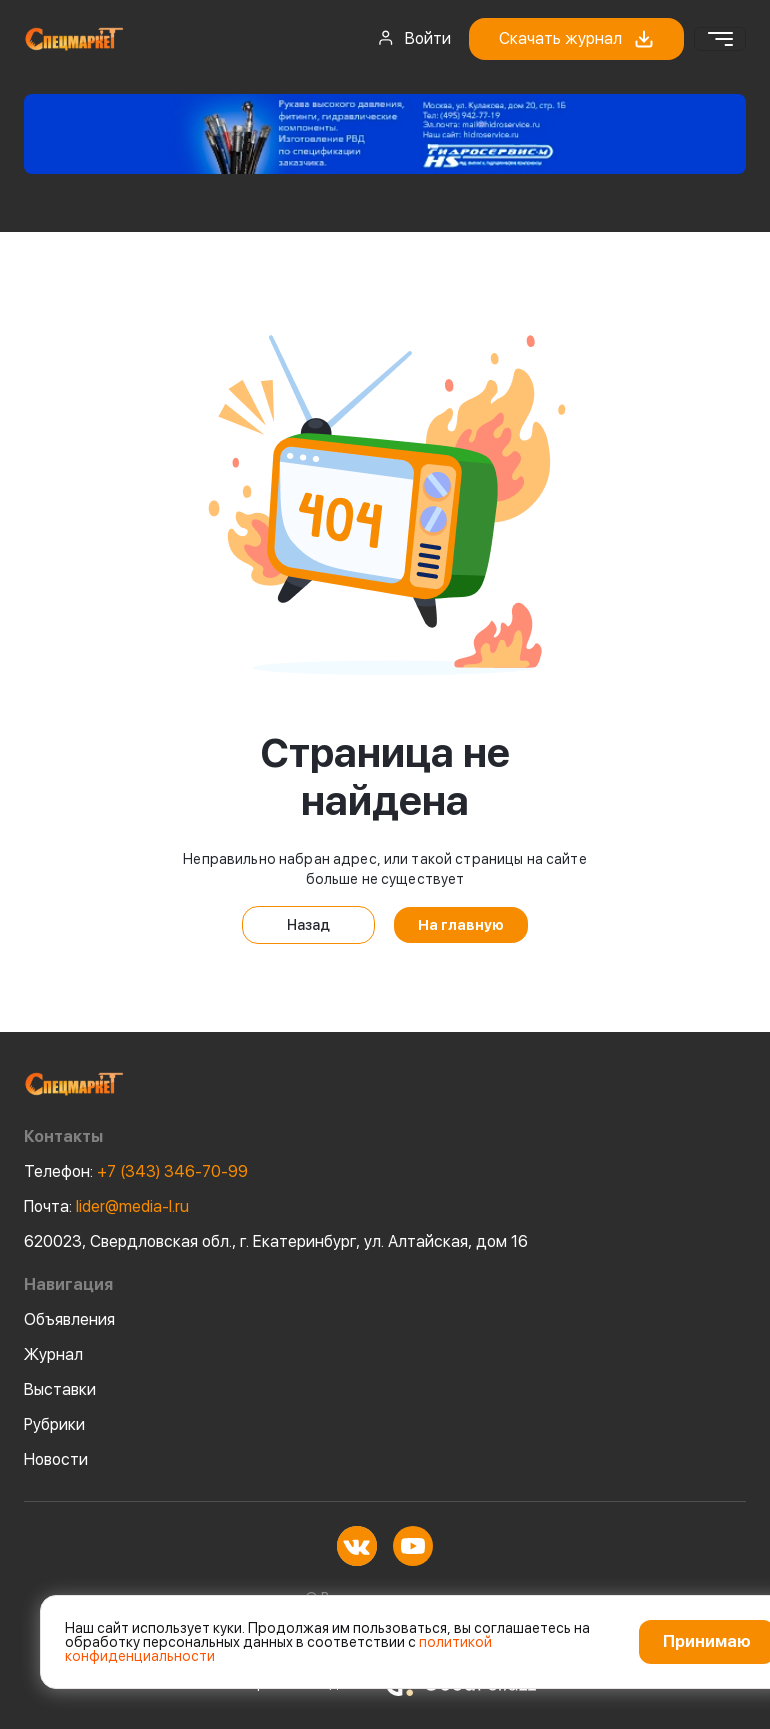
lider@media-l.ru (106, 1206)
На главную (461, 925)
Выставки (60, 1389)
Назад (308, 925)
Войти (414, 38)
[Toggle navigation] (720, 39)
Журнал (53, 1354)
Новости (56, 1459)
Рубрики (54, 1424)
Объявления (69, 1319)
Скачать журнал (576, 39)
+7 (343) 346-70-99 (136, 1171)
